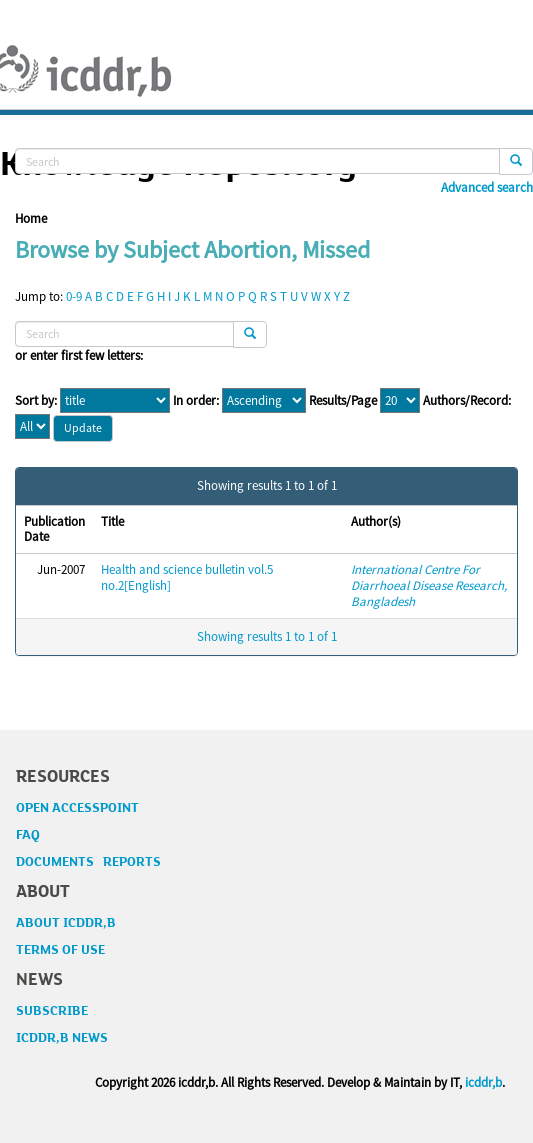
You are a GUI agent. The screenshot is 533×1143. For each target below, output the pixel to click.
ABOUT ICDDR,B (66, 923)
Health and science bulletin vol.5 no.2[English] (187, 577)
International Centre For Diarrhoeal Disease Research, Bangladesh (429, 585)
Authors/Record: (467, 401)
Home (31, 218)
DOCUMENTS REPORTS (88, 862)
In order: (196, 401)
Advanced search (487, 188)
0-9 (74, 296)
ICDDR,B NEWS (62, 1038)
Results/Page (343, 401)
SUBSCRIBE (52, 1011)
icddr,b (483, 1082)
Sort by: (36, 401)
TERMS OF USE (60, 950)
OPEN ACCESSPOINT (77, 808)
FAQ (28, 835)
